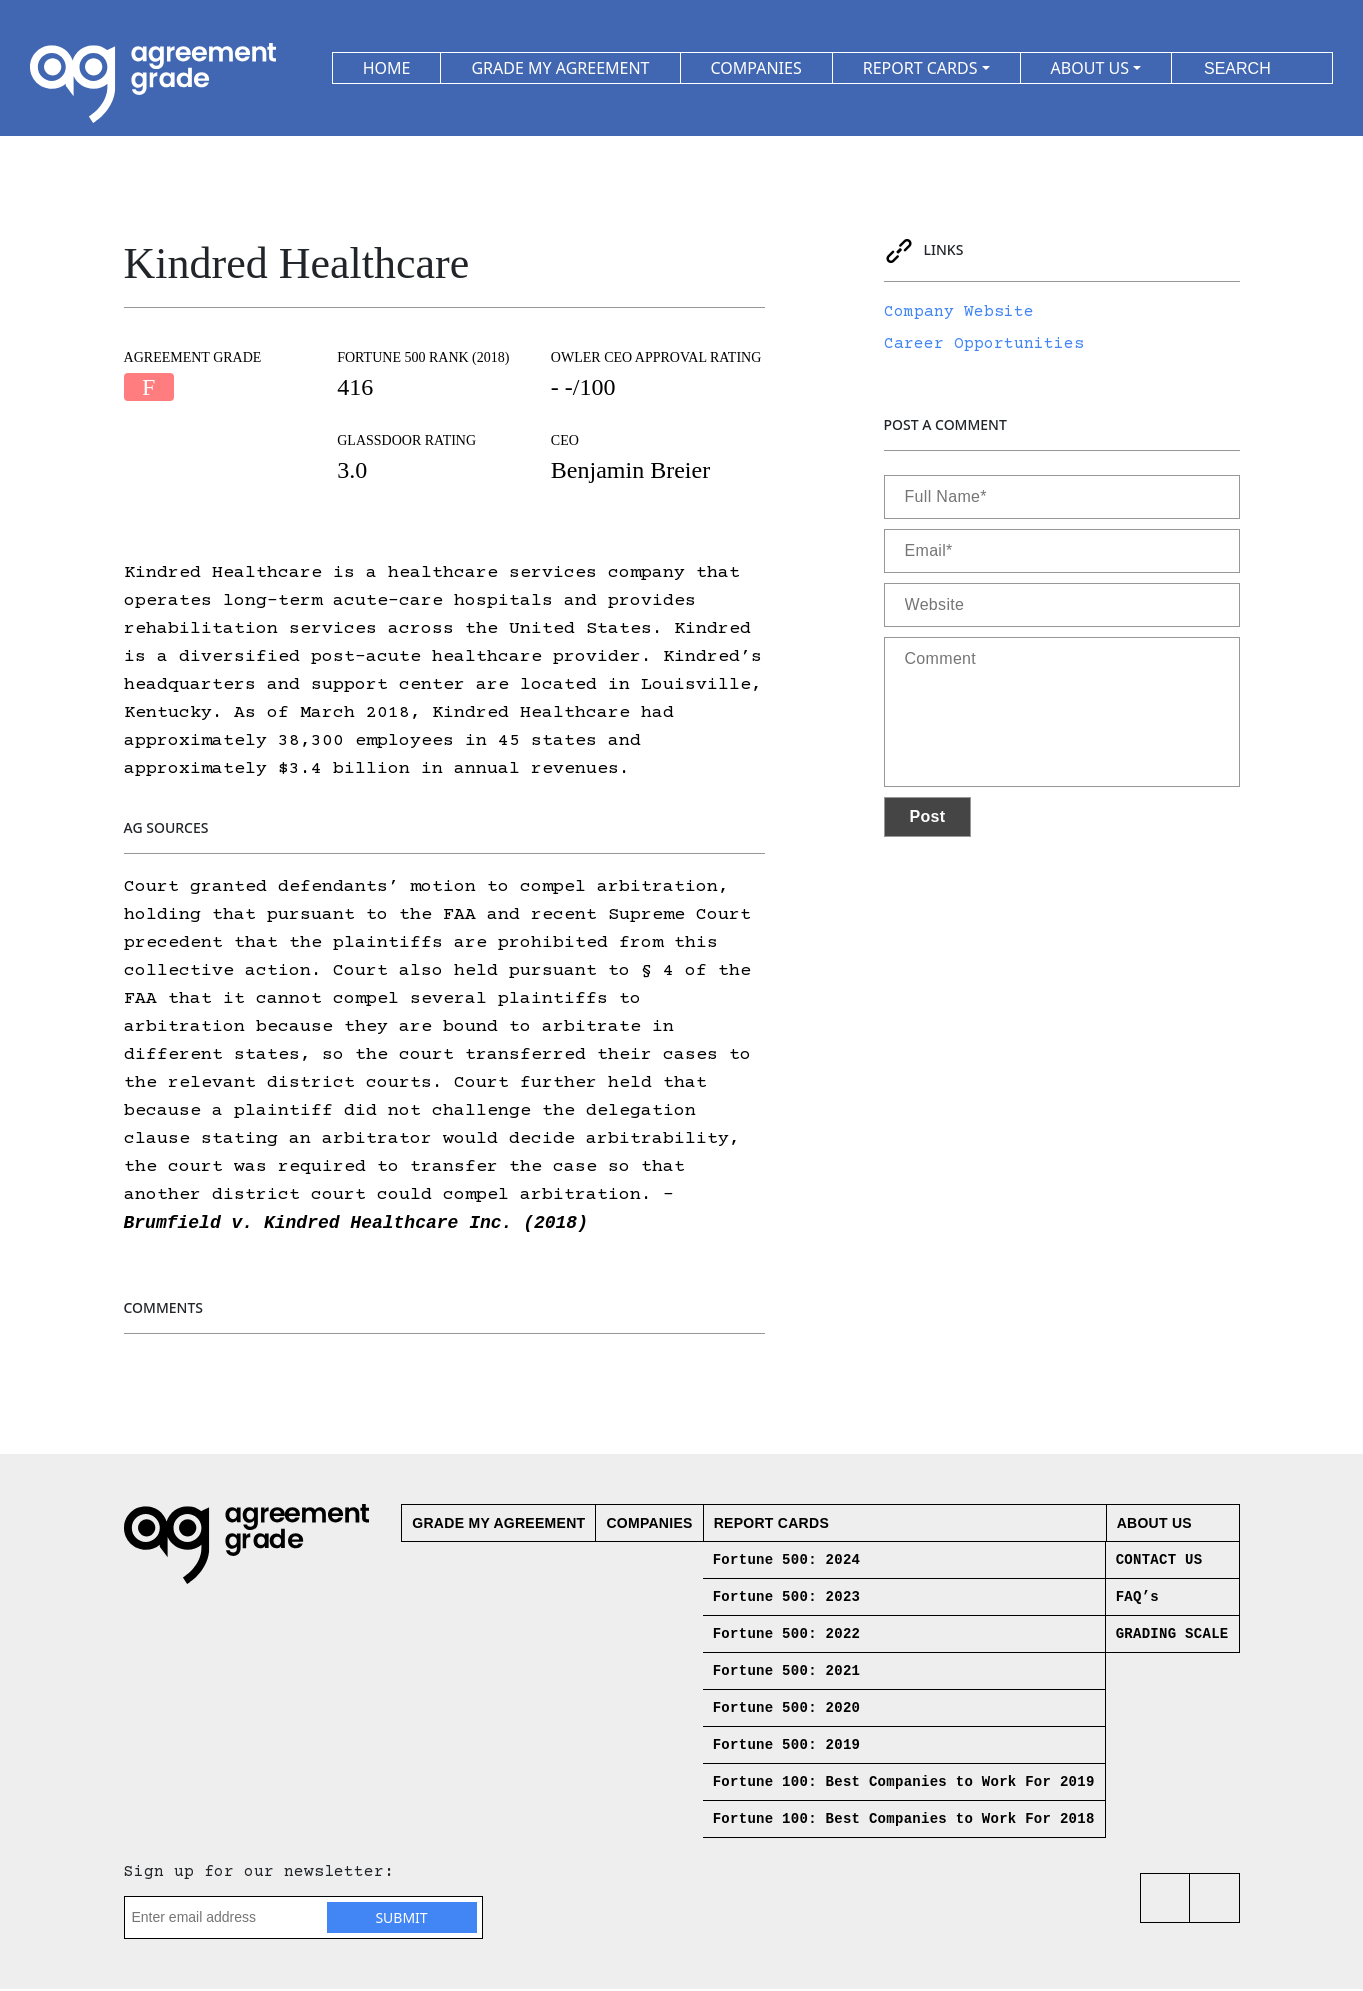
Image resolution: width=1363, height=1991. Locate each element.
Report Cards (771, 1525)
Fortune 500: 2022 (787, 1636)
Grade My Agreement (498, 1525)
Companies (649, 1525)
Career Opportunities (984, 344)
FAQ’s (1137, 1599)
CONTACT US (1159, 1562)
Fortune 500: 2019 (787, 1747)
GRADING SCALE (1172, 1636)
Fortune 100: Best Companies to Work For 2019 (904, 1784)
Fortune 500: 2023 (787, 1599)
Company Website (959, 312)
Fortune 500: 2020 (787, 1710)
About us (1154, 1525)
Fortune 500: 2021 (787, 1673)
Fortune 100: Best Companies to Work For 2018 (904, 1821)
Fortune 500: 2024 (787, 1562)
